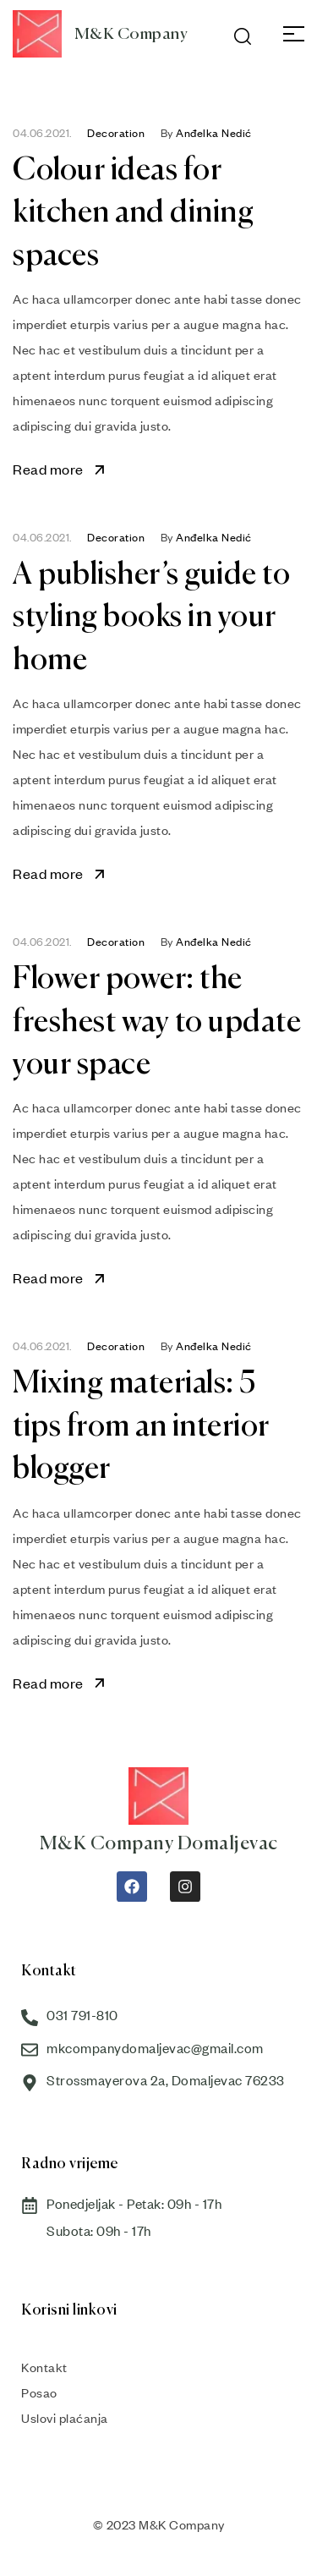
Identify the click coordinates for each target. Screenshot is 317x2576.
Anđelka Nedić (214, 133)
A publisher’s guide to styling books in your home (151, 618)
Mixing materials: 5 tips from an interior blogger (141, 1427)
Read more (60, 469)
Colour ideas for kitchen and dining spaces (133, 214)
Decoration (116, 133)
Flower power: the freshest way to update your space (157, 1022)
